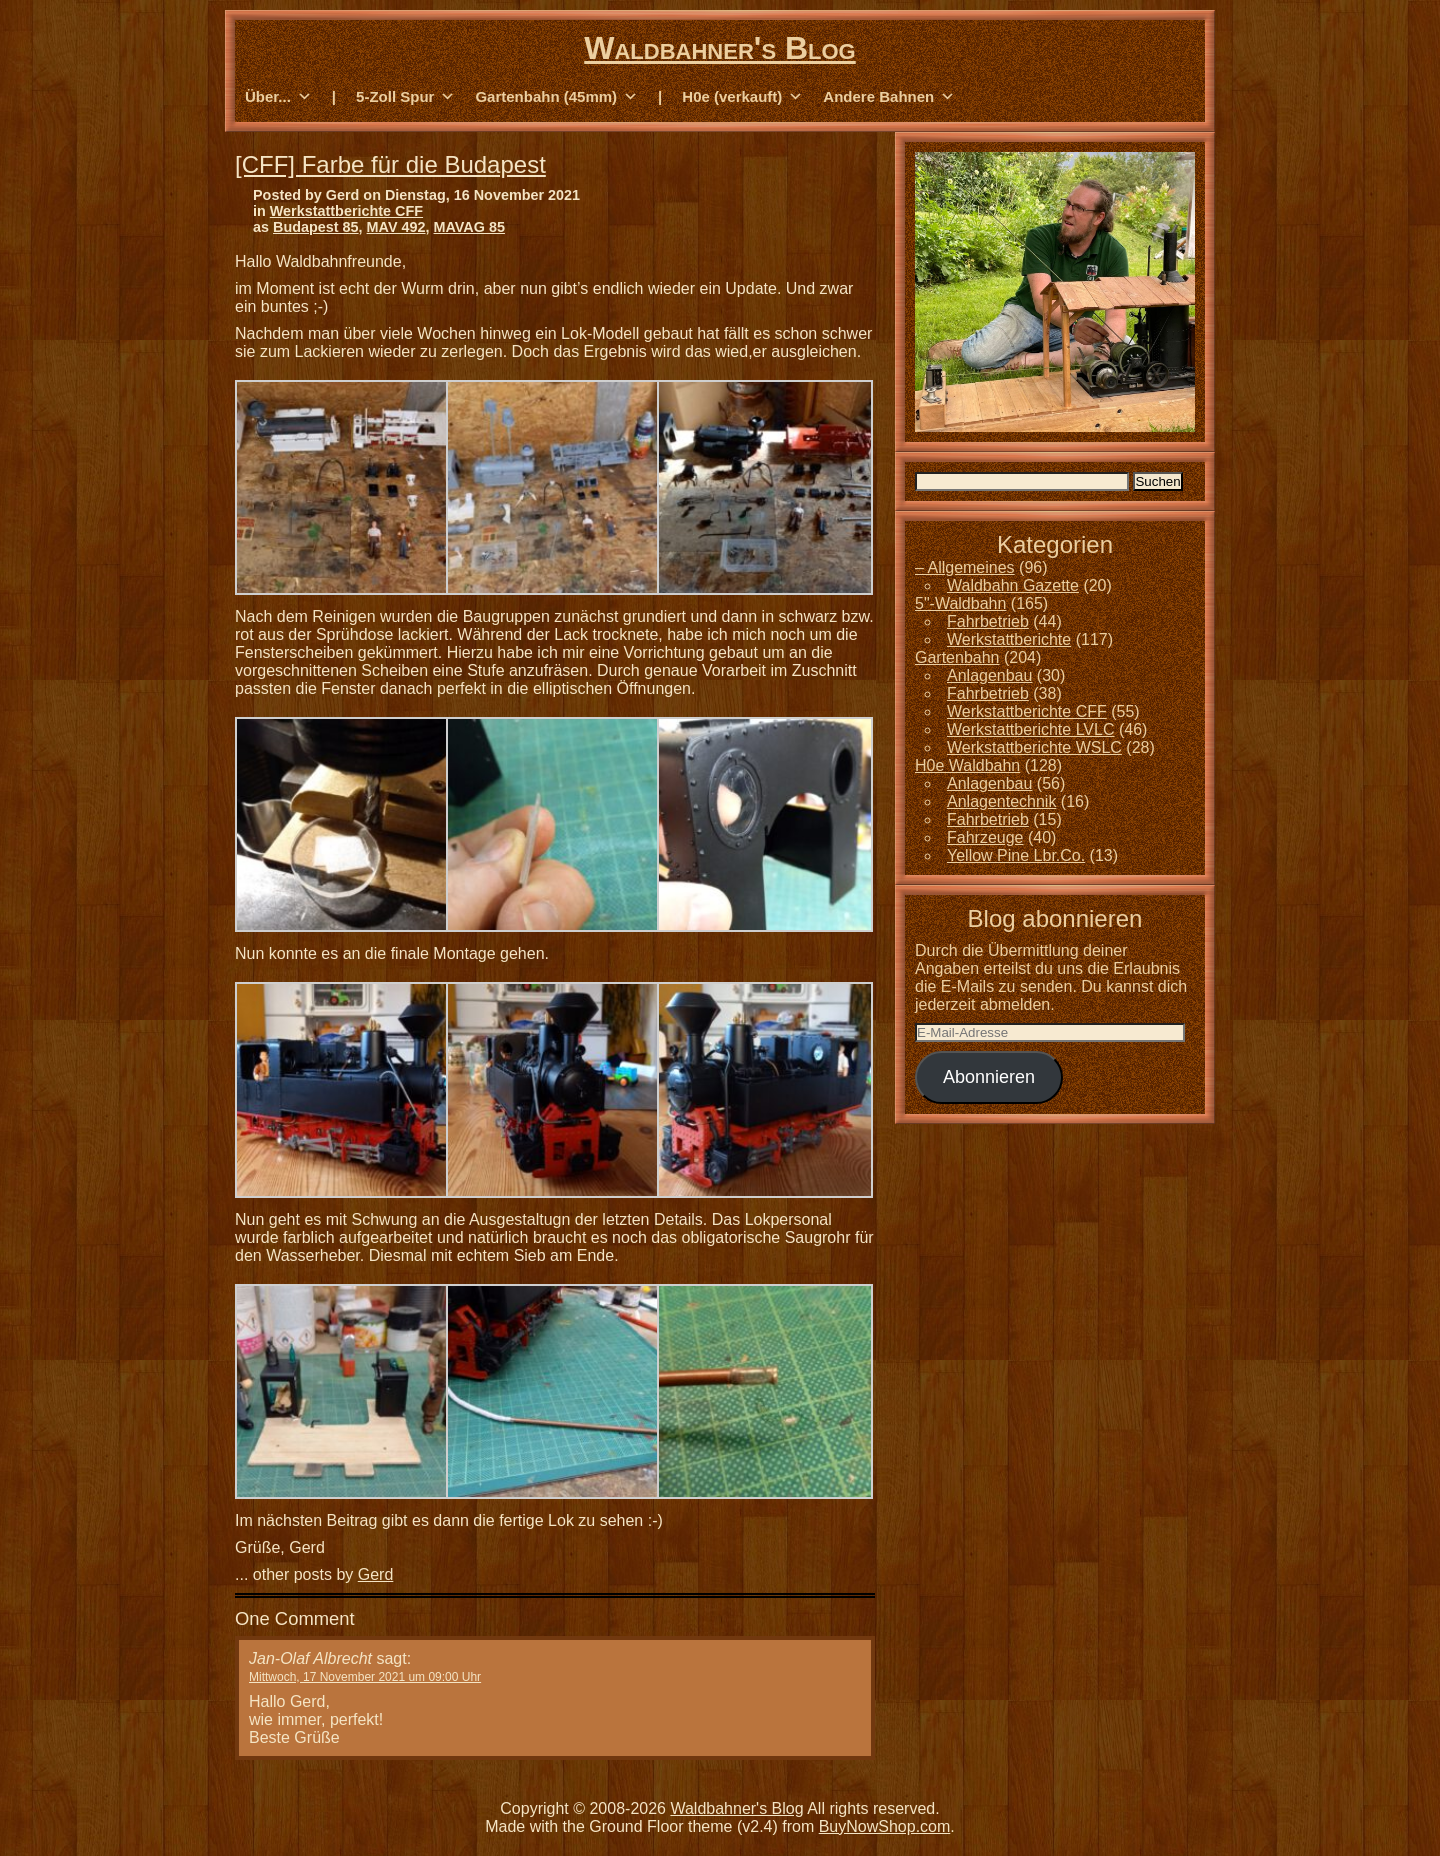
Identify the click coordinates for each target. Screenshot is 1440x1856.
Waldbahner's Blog (719, 48)
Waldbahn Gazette (1013, 585)
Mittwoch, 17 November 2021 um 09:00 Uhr (365, 1677)
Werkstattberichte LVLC (1030, 729)
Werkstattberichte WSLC (1034, 747)
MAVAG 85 (469, 227)
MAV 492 (396, 227)
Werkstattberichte (1009, 639)
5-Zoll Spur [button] (405, 97)
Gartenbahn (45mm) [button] (556, 97)
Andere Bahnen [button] (889, 97)
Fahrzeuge (985, 837)
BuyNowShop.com (885, 1826)
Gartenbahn (957, 657)
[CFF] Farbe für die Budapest (390, 164)
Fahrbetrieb (988, 621)
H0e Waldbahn (967, 765)
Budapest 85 (316, 227)
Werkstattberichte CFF (346, 211)
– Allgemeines (965, 567)
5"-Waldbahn (960, 603)
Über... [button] (278, 97)
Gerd (376, 1574)
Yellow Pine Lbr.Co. (1016, 855)
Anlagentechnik (1001, 801)
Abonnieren (989, 1077)
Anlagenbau (989, 675)
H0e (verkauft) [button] (742, 97)
